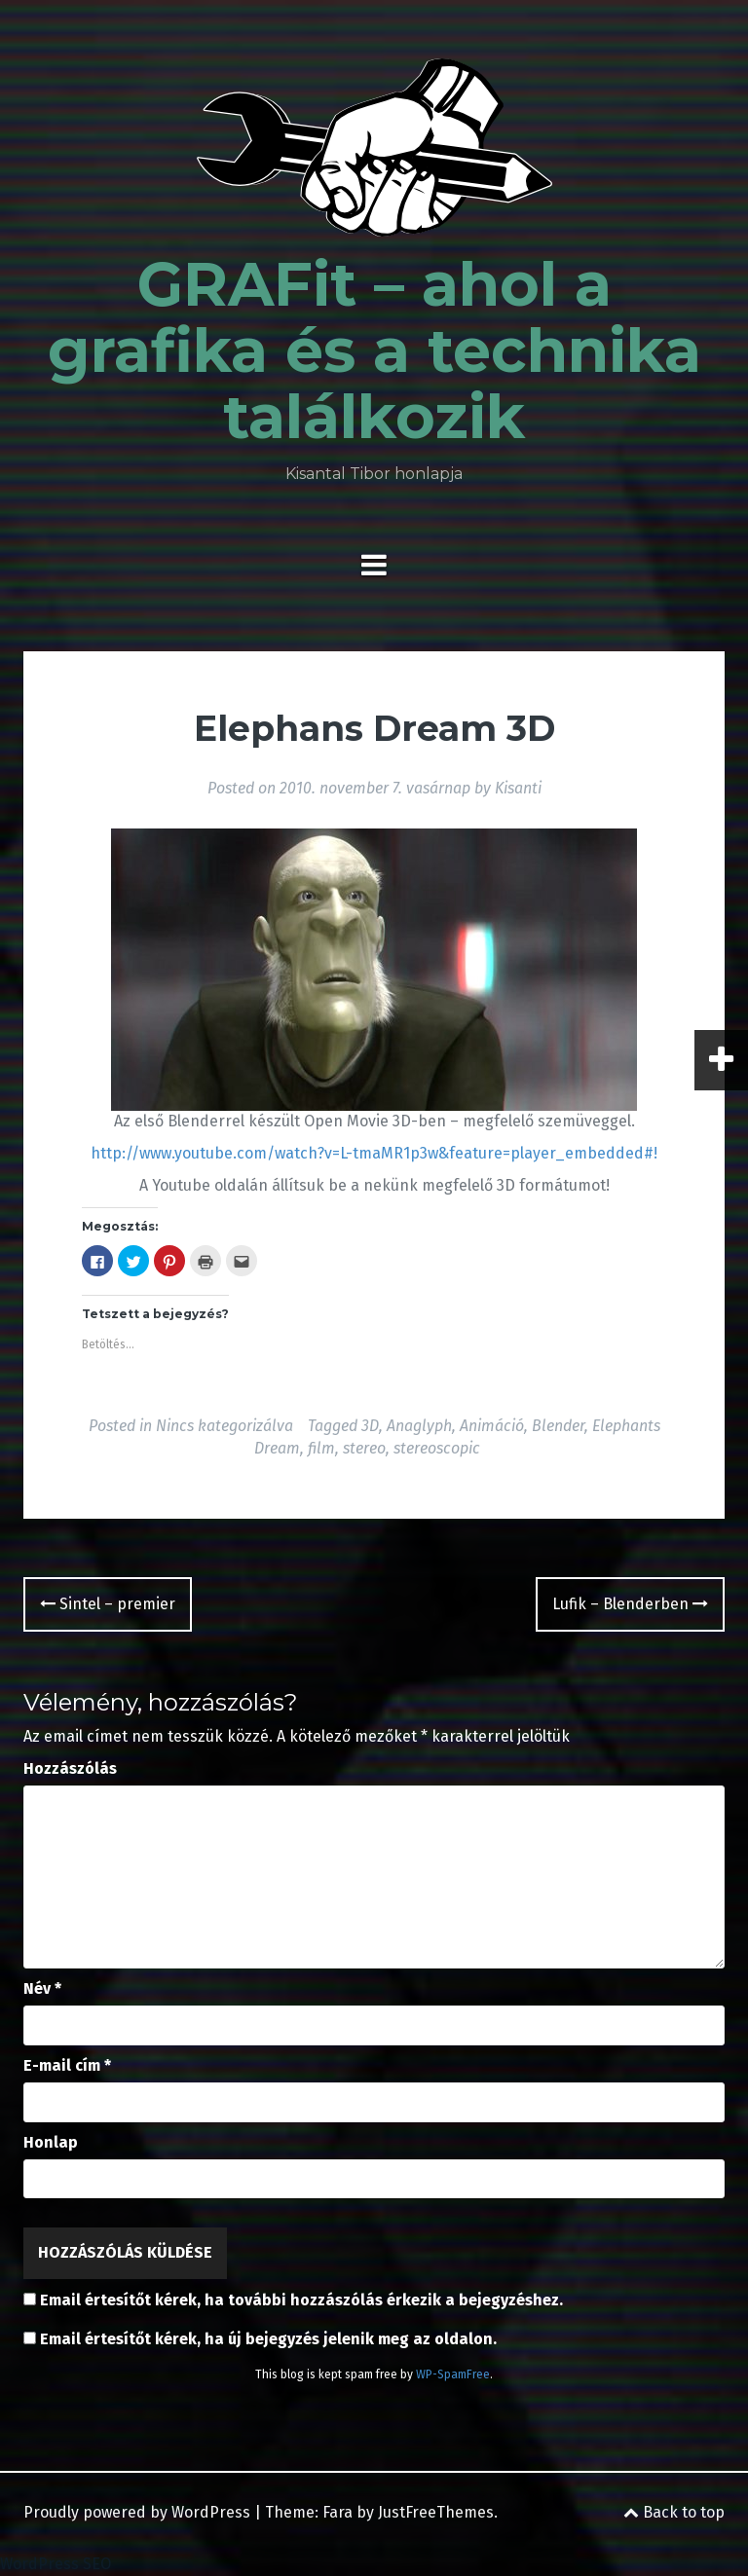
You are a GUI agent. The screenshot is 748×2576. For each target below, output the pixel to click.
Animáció (492, 1426)
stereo (364, 1448)
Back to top (674, 2512)
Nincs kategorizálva (224, 1426)
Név (42, 1988)
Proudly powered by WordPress (136, 2512)
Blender (558, 1426)
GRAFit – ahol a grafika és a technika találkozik (374, 350)
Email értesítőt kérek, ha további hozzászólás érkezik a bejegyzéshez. (301, 2300)
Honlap (50, 2142)
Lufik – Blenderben (630, 1604)
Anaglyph (419, 1426)
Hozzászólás (70, 1768)
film (321, 1448)
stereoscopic (436, 1448)
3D (370, 1426)
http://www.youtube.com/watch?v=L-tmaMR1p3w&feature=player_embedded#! (374, 1153)
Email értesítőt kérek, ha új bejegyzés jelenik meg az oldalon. (268, 2339)
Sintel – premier (107, 1604)
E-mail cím (67, 2065)
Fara (337, 2512)
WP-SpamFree (453, 2374)
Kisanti (518, 788)
